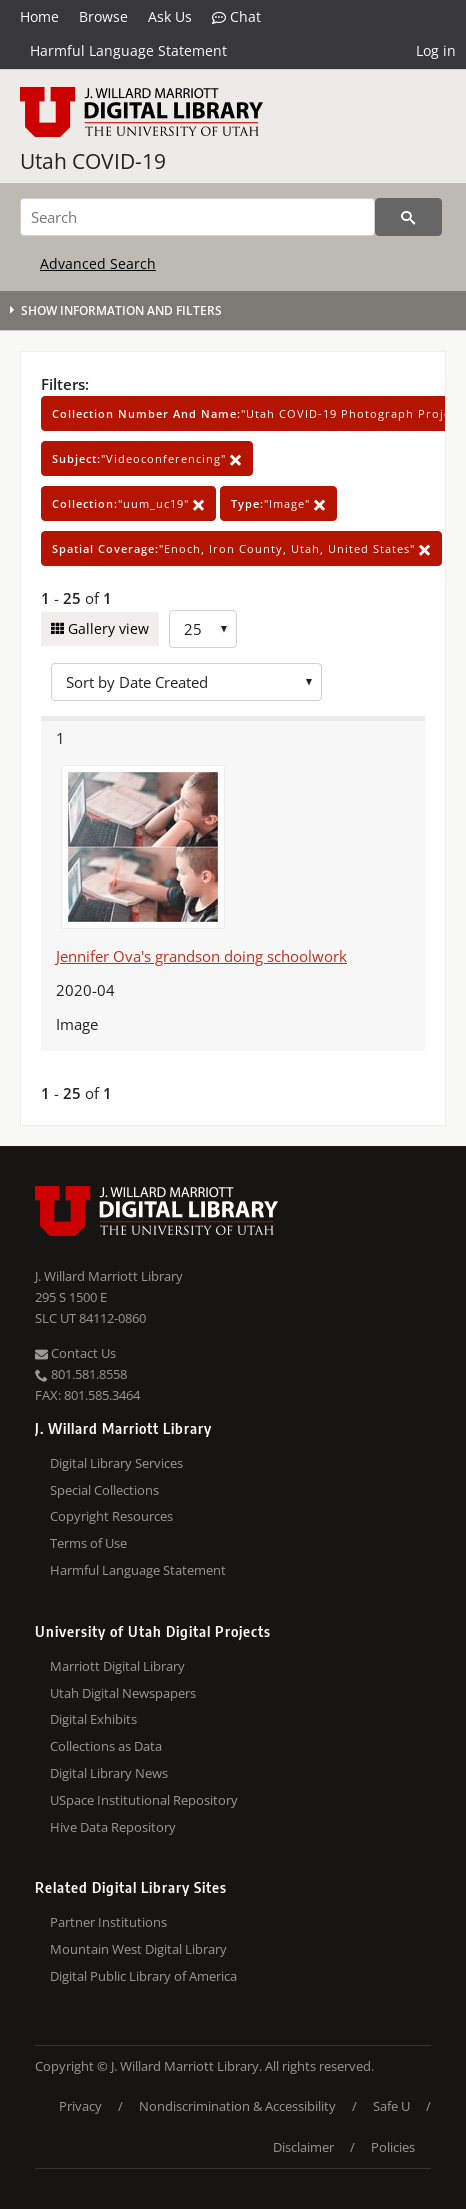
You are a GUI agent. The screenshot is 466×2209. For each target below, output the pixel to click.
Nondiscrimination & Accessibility (237, 2106)
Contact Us (75, 1353)
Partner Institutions (108, 1922)
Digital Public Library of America (143, 1976)
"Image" (278, 503)
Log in (436, 50)
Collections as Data (106, 1746)
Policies (393, 2147)
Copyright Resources (111, 1516)
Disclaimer (303, 2147)
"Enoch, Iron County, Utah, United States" (241, 548)
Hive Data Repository (113, 1827)
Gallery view (106, 628)
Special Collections (104, 1490)
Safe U (391, 2106)
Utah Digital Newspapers (123, 1693)
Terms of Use (88, 1543)
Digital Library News (109, 1773)
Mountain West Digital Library (138, 1949)
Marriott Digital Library (117, 1666)
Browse (103, 16)
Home (39, 16)
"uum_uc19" (128, 503)
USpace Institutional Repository (144, 1800)
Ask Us (170, 16)
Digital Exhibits (93, 1719)
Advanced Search (98, 263)
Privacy (80, 2106)
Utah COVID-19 (93, 161)
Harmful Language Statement (128, 50)
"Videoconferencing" (147, 458)
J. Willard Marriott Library (109, 1276)
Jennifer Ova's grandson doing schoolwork (201, 956)
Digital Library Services (116, 1463)
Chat (236, 17)
